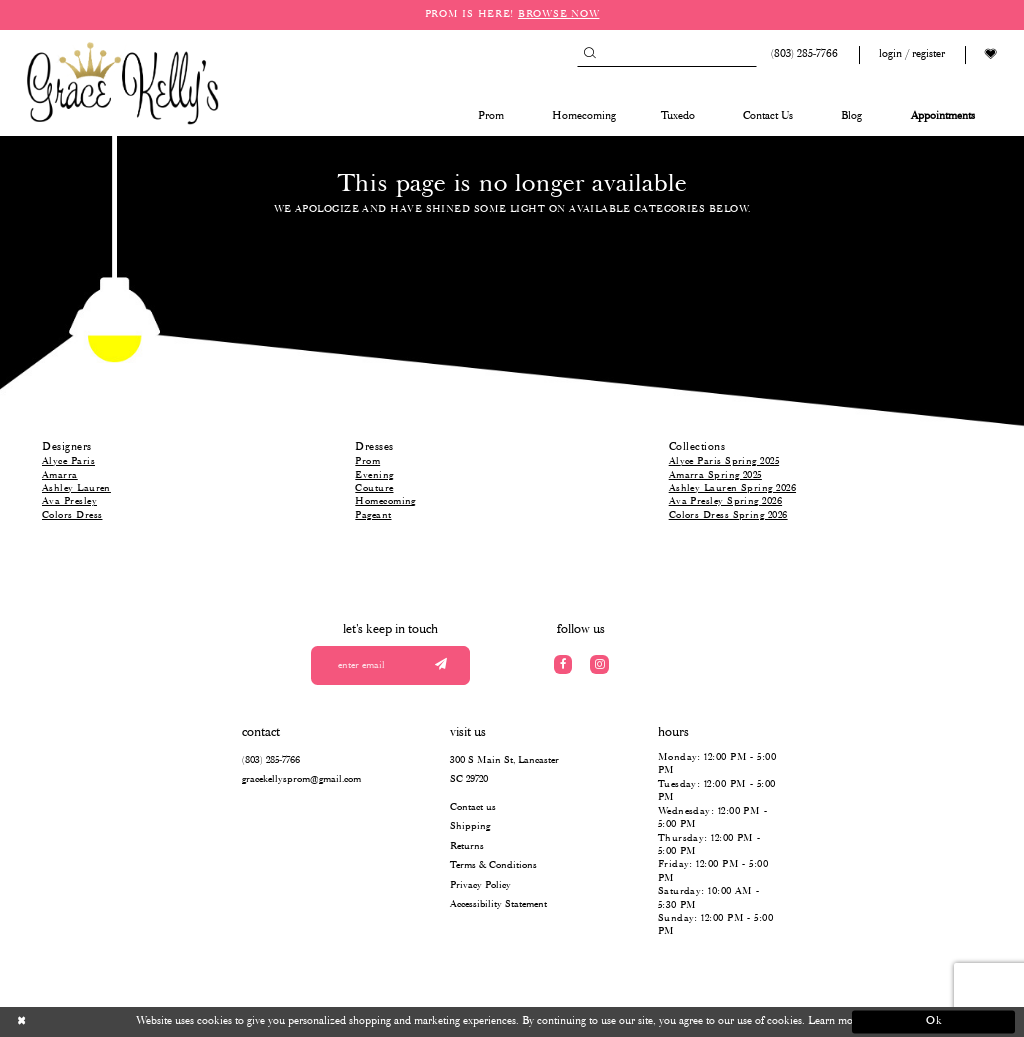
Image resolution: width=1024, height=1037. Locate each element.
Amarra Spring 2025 (715, 475)
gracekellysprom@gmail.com (301, 779)
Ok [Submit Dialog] (934, 1021)
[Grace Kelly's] (123, 82)
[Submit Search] (589, 54)
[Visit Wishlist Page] (991, 54)
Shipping (470, 826)
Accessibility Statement (498, 904)
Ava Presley (69, 501)
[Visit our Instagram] (599, 664)
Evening (374, 475)
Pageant (373, 515)
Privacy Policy (480, 885)
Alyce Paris (68, 461)
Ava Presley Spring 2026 (725, 501)
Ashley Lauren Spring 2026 (732, 488)
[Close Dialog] (90, 1022)
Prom (367, 461)
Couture (374, 488)
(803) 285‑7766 (271, 760)
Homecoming (385, 501)
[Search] (667, 54)
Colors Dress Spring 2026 (728, 515)
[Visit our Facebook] (563, 664)
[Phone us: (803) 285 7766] (802, 54)
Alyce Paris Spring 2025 (724, 461)
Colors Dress (72, 515)
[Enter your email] (391, 665)
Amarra (60, 475)
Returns (467, 846)
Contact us (473, 807)
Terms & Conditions (493, 865)
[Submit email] (440, 665)
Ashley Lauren (76, 488)
